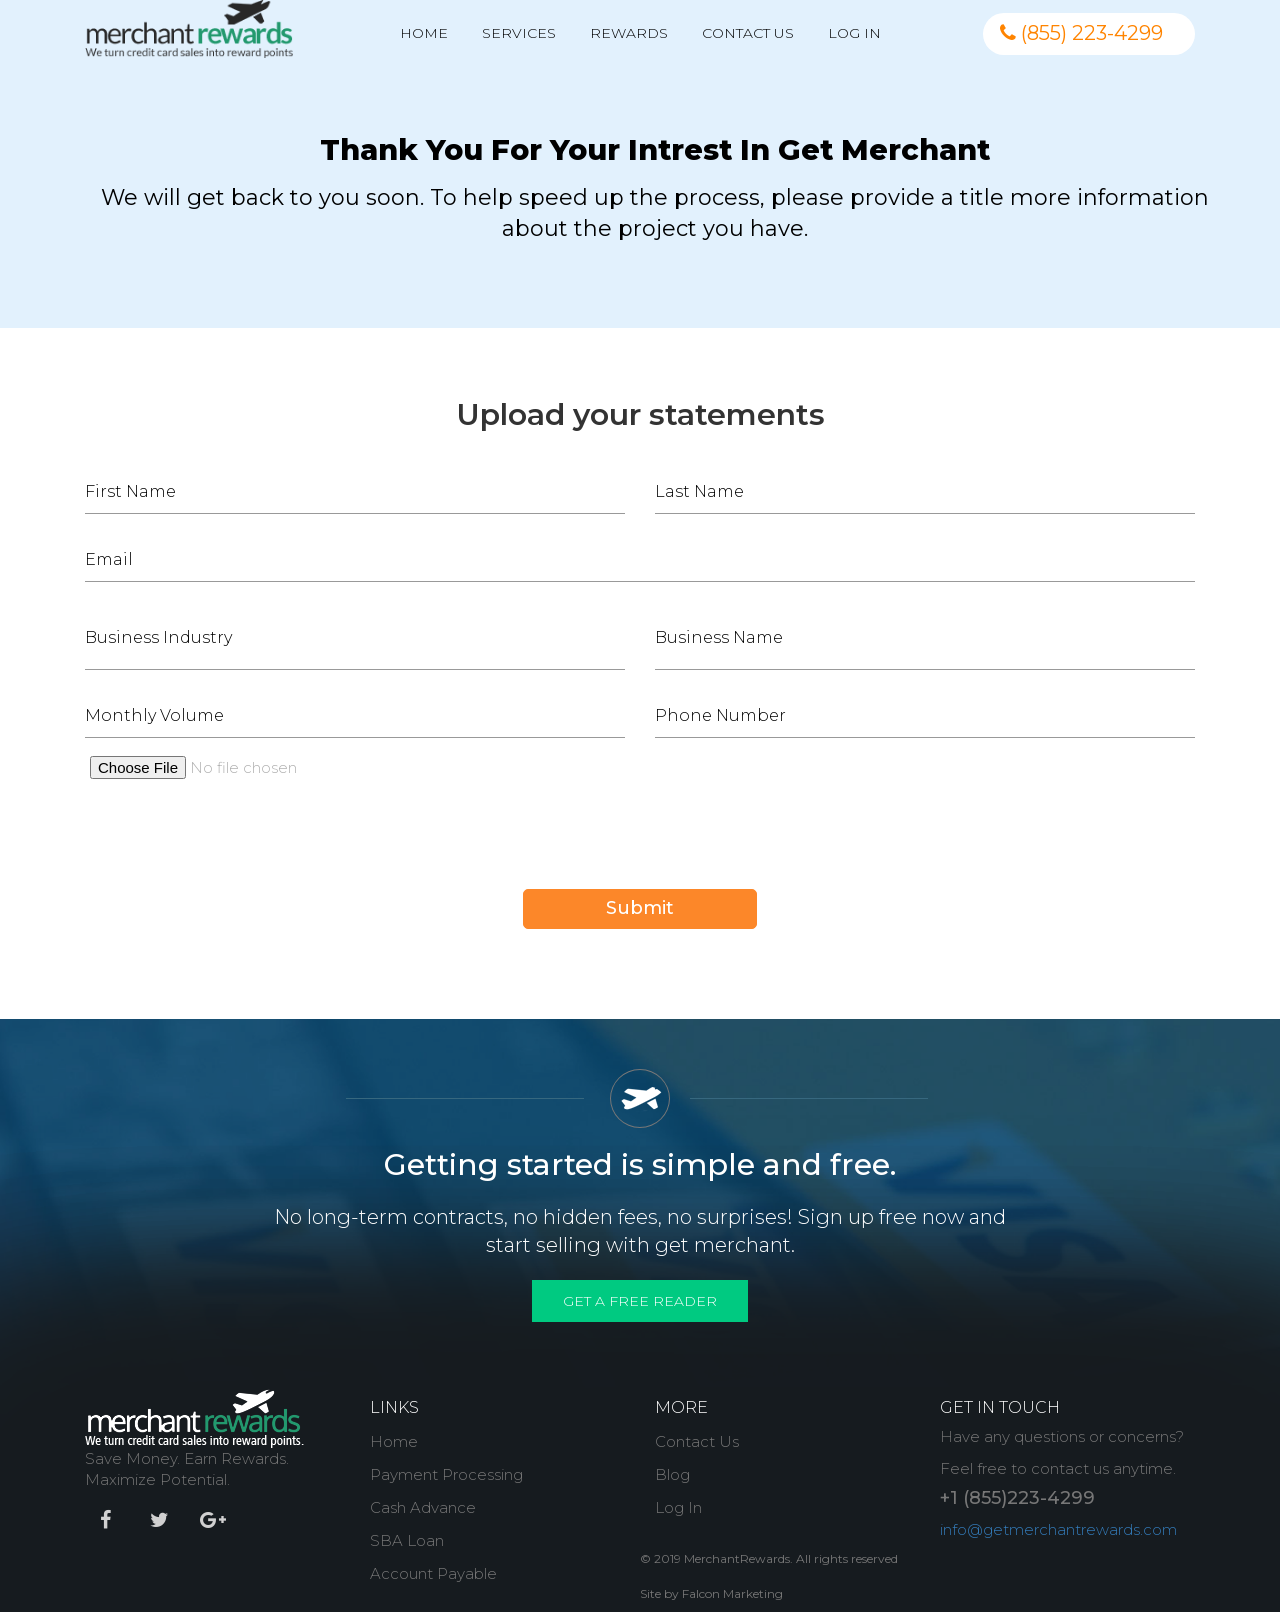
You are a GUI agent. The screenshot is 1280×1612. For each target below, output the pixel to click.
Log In (854, 33)
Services (519, 33)
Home (424, 33)
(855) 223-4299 (1081, 33)
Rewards (629, 33)
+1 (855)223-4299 (1017, 1498)
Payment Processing (446, 1474)
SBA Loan (407, 1540)
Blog (672, 1474)
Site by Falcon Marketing (711, 1593)
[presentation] (237, 850)
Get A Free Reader (640, 1301)
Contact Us (748, 33)
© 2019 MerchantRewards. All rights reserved (769, 1558)
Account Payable (433, 1573)
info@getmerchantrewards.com (1058, 1529)
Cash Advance (423, 1507)
